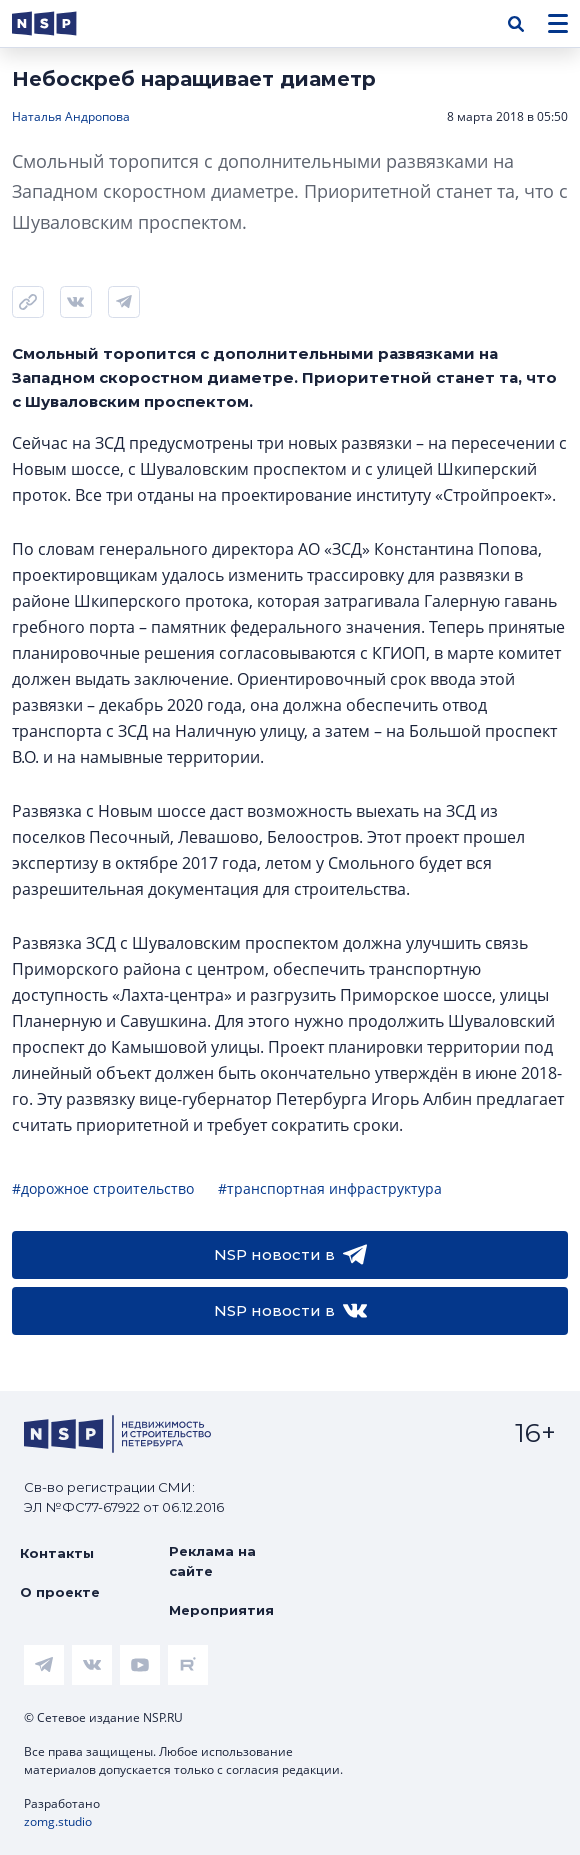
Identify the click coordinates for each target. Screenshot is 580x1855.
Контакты (57, 1553)
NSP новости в (290, 1255)
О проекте (60, 1592)
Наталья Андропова (71, 116)
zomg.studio (58, 1821)
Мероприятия (221, 1610)
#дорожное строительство (103, 1188)
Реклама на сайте (212, 1561)
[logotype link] (61, 23)
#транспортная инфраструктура (330, 1188)
